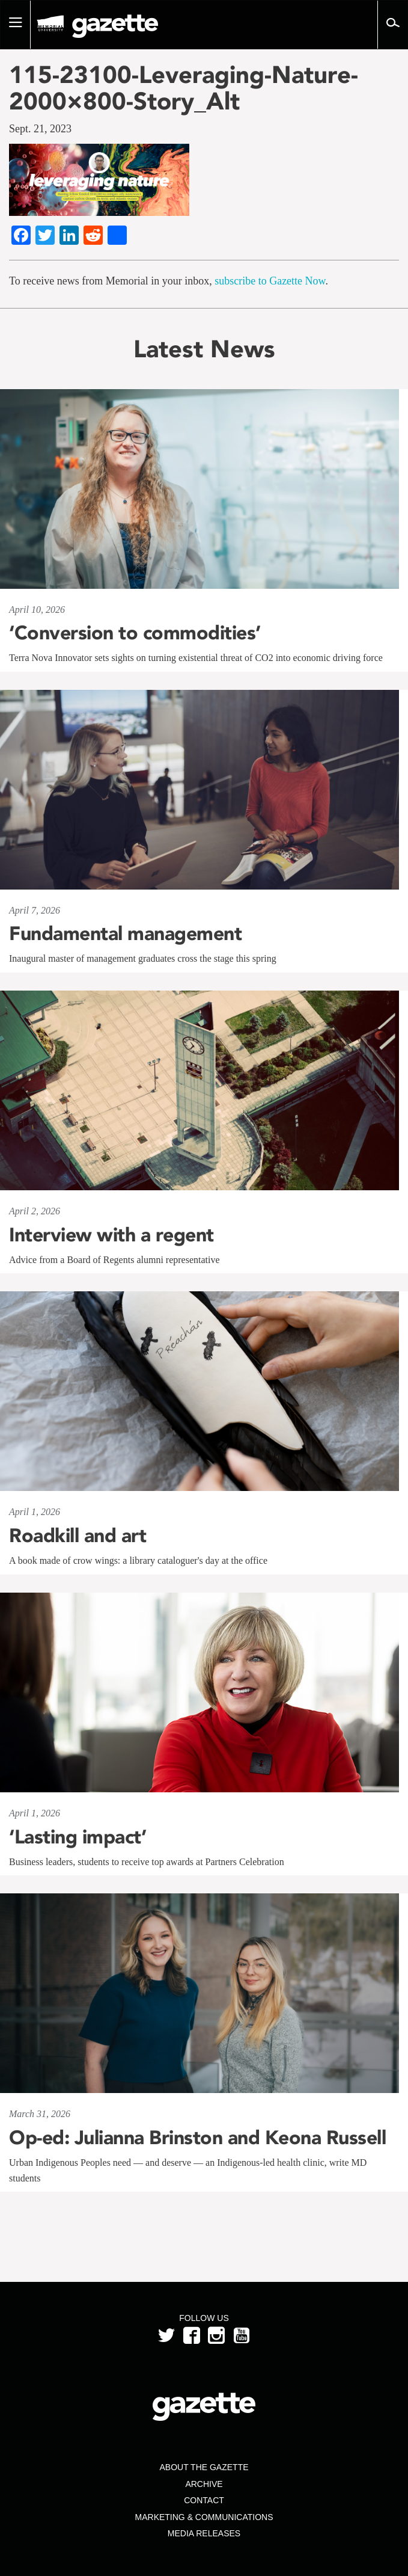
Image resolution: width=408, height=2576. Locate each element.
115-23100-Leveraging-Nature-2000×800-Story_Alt (183, 87)
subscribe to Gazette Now (270, 281)
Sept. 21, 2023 (40, 129)
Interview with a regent (111, 1234)
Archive (203, 2484)
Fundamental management (125, 933)
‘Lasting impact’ (77, 1836)
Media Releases (204, 2533)
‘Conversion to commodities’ (135, 632)
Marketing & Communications (204, 2517)
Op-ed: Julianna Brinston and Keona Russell (197, 2137)
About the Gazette (203, 2467)
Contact (204, 2500)
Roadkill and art (77, 1535)
